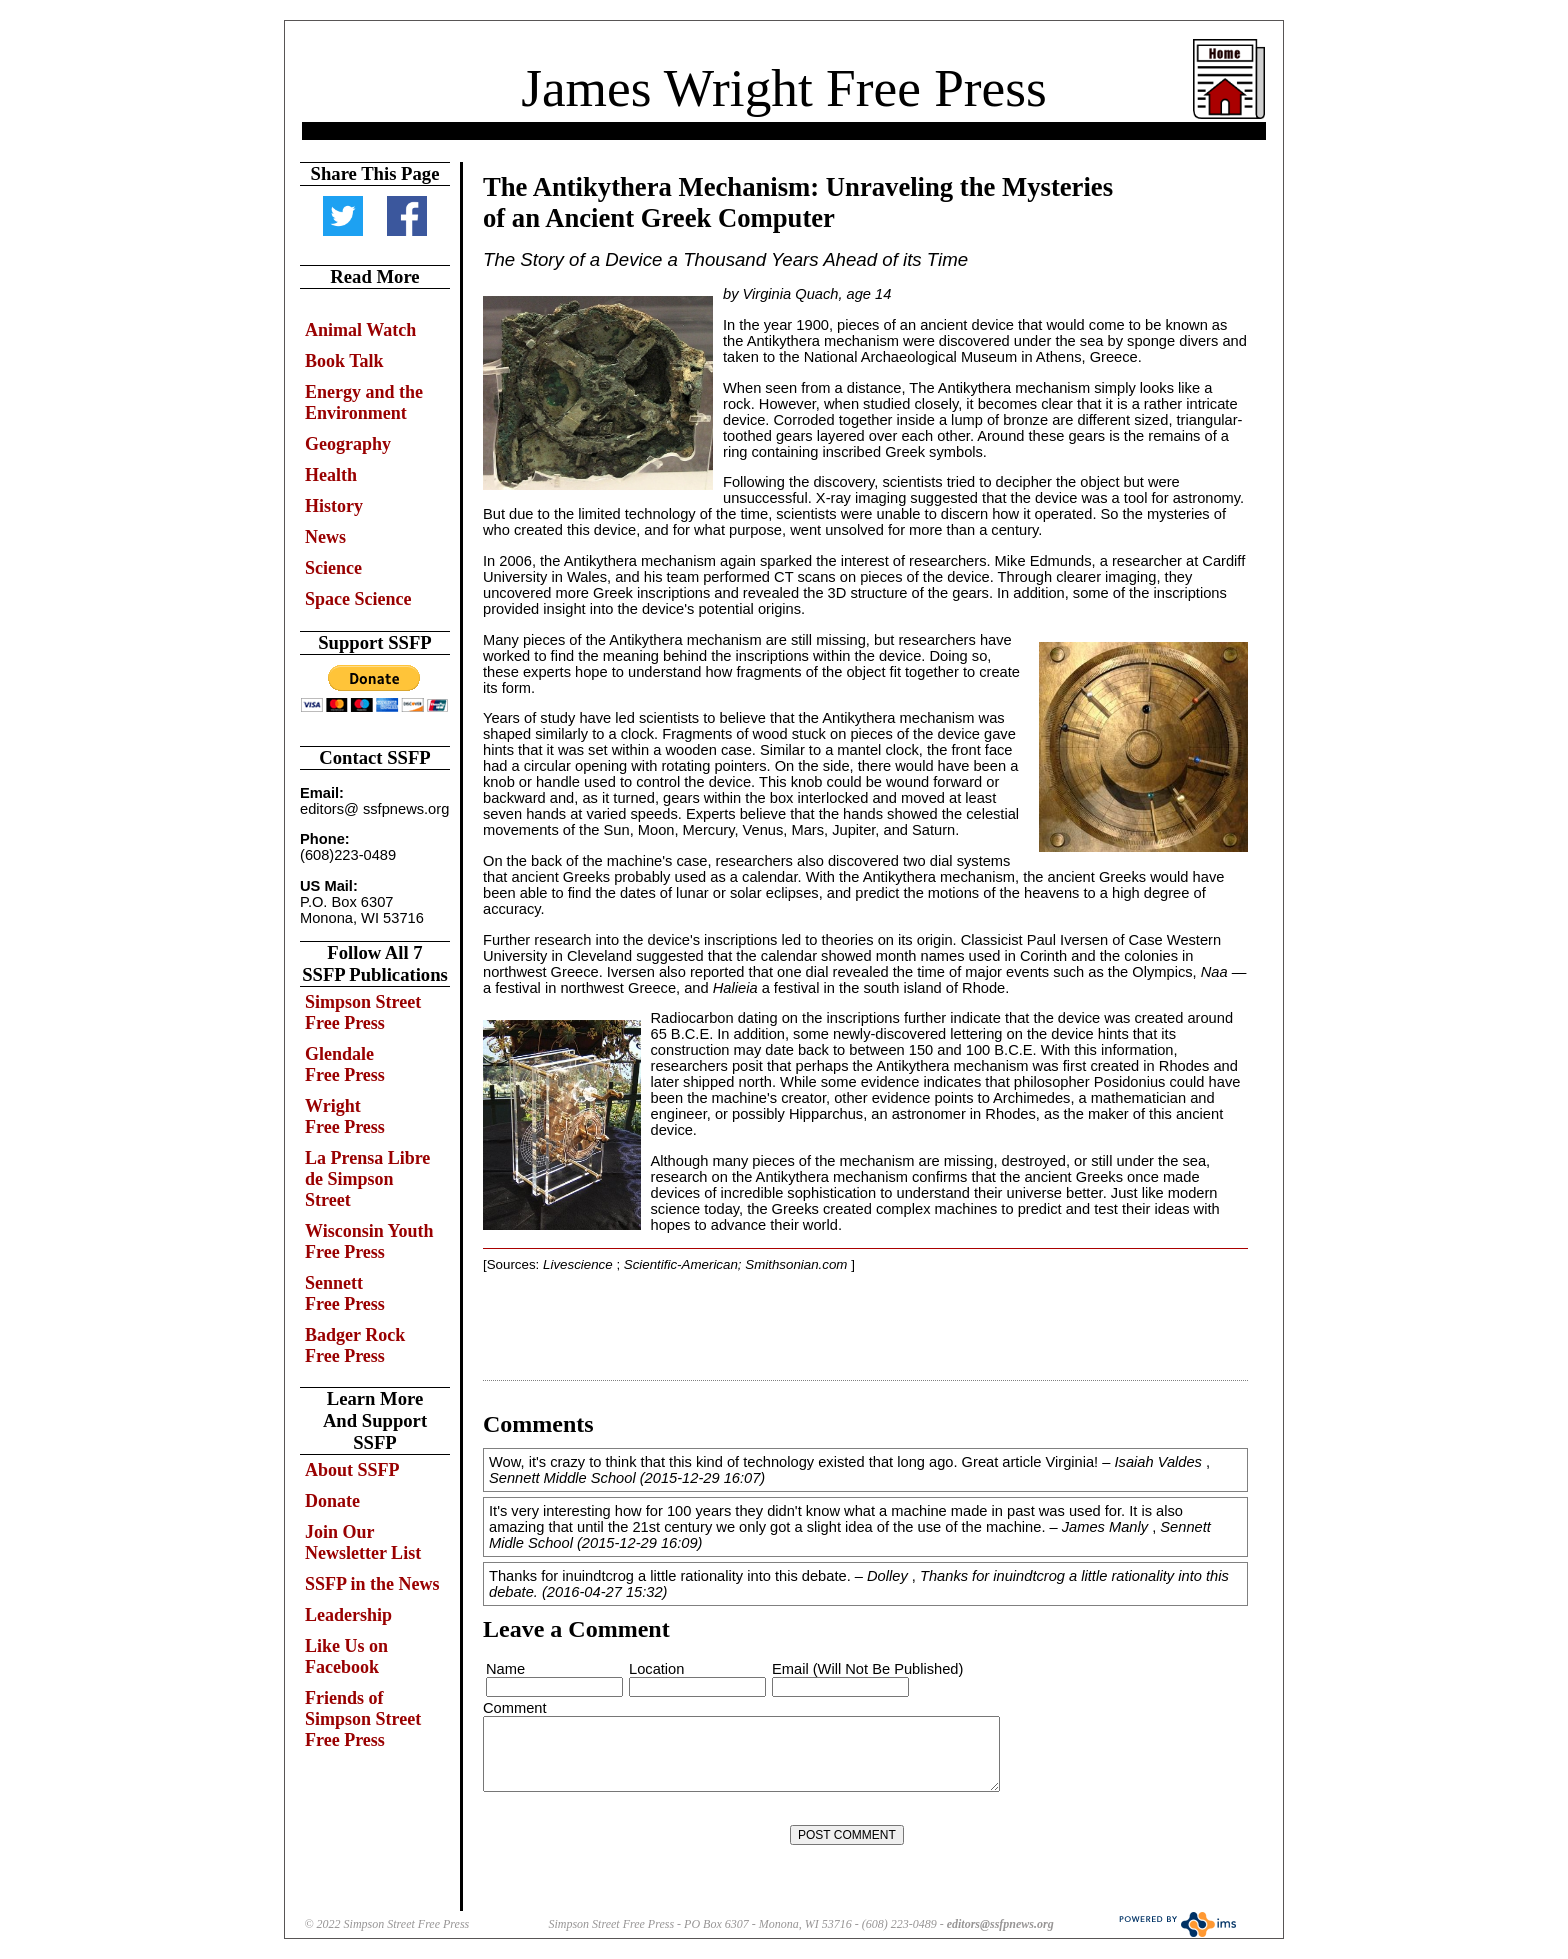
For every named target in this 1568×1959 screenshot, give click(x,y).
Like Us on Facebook (346, 1656)
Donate (332, 1501)
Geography (348, 444)
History (334, 506)
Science (333, 568)
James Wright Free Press (784, 88)
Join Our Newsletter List (363, 1542)
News (325, 537)
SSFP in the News (372, 1584)
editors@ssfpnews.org (1000, 1924)
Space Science (358, 599)
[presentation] (636, 1835)
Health (331, 475)
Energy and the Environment (364, 402)
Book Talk (344, 361)
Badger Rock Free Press (355, 1345)
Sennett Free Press (345, 1293)
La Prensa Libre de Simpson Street (367, 1179)
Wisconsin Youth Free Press (369, 1241)
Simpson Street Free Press (363, 1012)
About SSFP (352, 1470)
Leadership (348, 1615)
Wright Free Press (345, 1116)
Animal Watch (360, 330)
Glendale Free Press (345, 1064)
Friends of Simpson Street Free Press (363, 1719)
